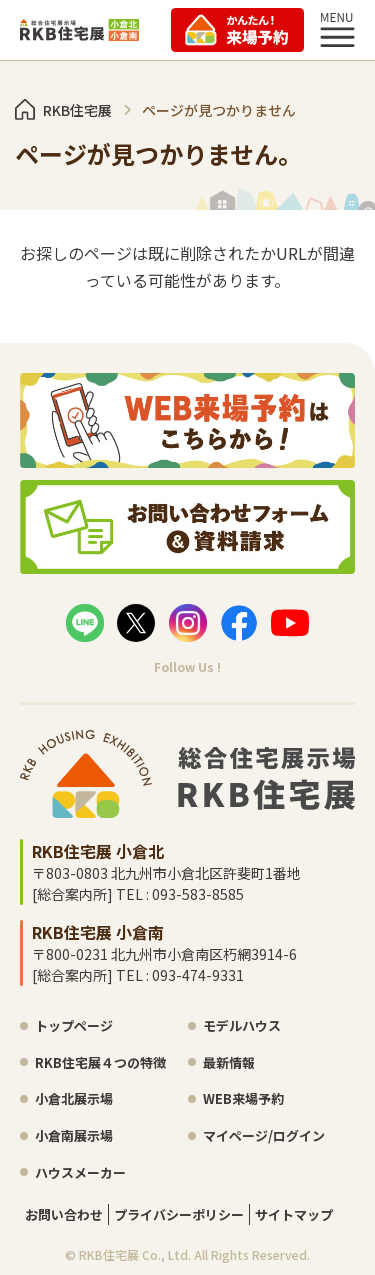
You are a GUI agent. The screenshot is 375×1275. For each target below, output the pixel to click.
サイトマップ (294, 1214)
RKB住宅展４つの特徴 (100, 1062)
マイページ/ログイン (264, 1135)
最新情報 (229, 1062)
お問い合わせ (64, 1214)
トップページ (74, 1025)
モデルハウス (242, 1025)
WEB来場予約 (243, 1098)
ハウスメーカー (80, 1172)
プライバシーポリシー (179, 1214)
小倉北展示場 (74, 1098)
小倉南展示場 (74, 1135)
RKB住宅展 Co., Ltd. (135, 1254)
